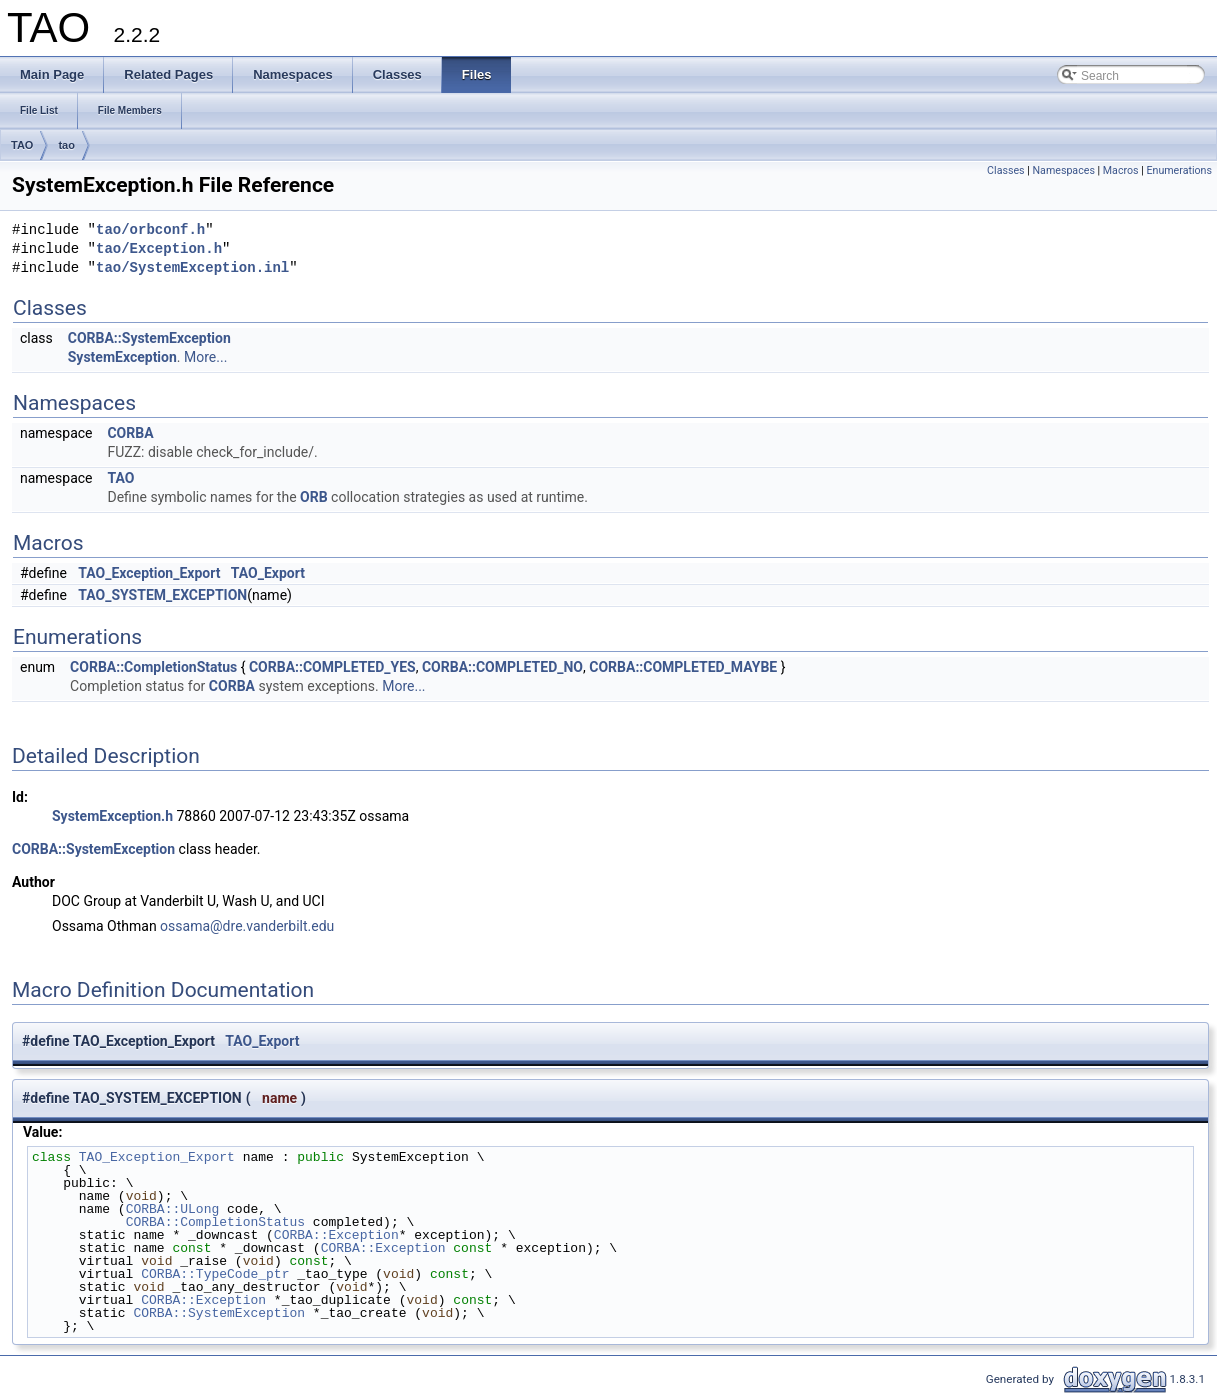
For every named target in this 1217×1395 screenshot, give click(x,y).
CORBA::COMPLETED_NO (502, 667)
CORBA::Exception (336, 1235)
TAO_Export (268, 573)
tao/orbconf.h (150, 230)
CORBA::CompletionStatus (153, 667)
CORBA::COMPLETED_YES (332, 667)
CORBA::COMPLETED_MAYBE (683, 667)
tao (66, 145)
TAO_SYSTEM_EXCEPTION (162, 595)
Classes (1005, 170)
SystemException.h (112, 816)
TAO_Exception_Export (149, 573)
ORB (314, 497)
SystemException (122, 357)
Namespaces (1063, 170)
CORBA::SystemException (149, 338)
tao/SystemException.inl (192, 268)
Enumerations (1179, 170)
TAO (22, 145)
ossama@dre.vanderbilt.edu (247, 926)
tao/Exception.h (159, 249)
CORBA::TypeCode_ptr (215, 1274)
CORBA (130, 433)
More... (205, 357)
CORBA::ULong (173, 1209)
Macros (1121, 170)
